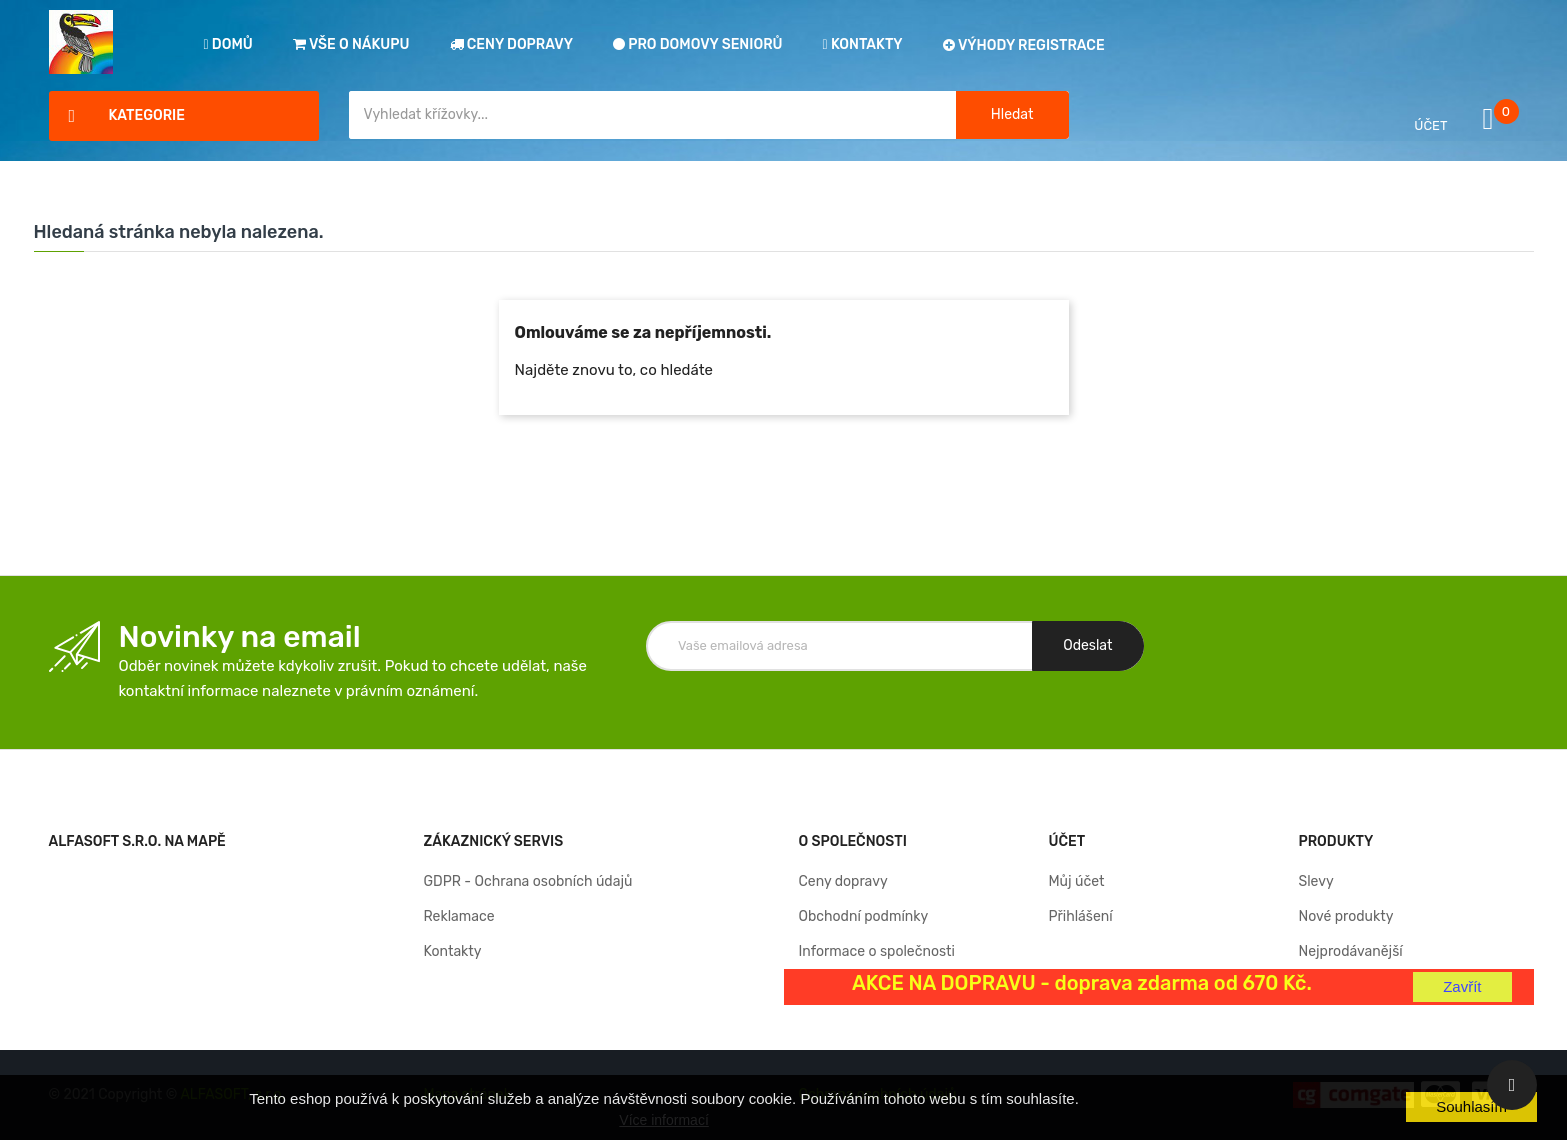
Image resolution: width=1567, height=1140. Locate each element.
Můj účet (1076, 881)
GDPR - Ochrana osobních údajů (528, 881)
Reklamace (459, 916)
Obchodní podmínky (864, 916)
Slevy (1315, 881)
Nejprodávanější (1350, 951)
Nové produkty (1345, 916)
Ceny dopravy (843, 881)
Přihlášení (1080, 916)
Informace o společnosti (877, 951)
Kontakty (453, 951)
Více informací (663, 1120)
